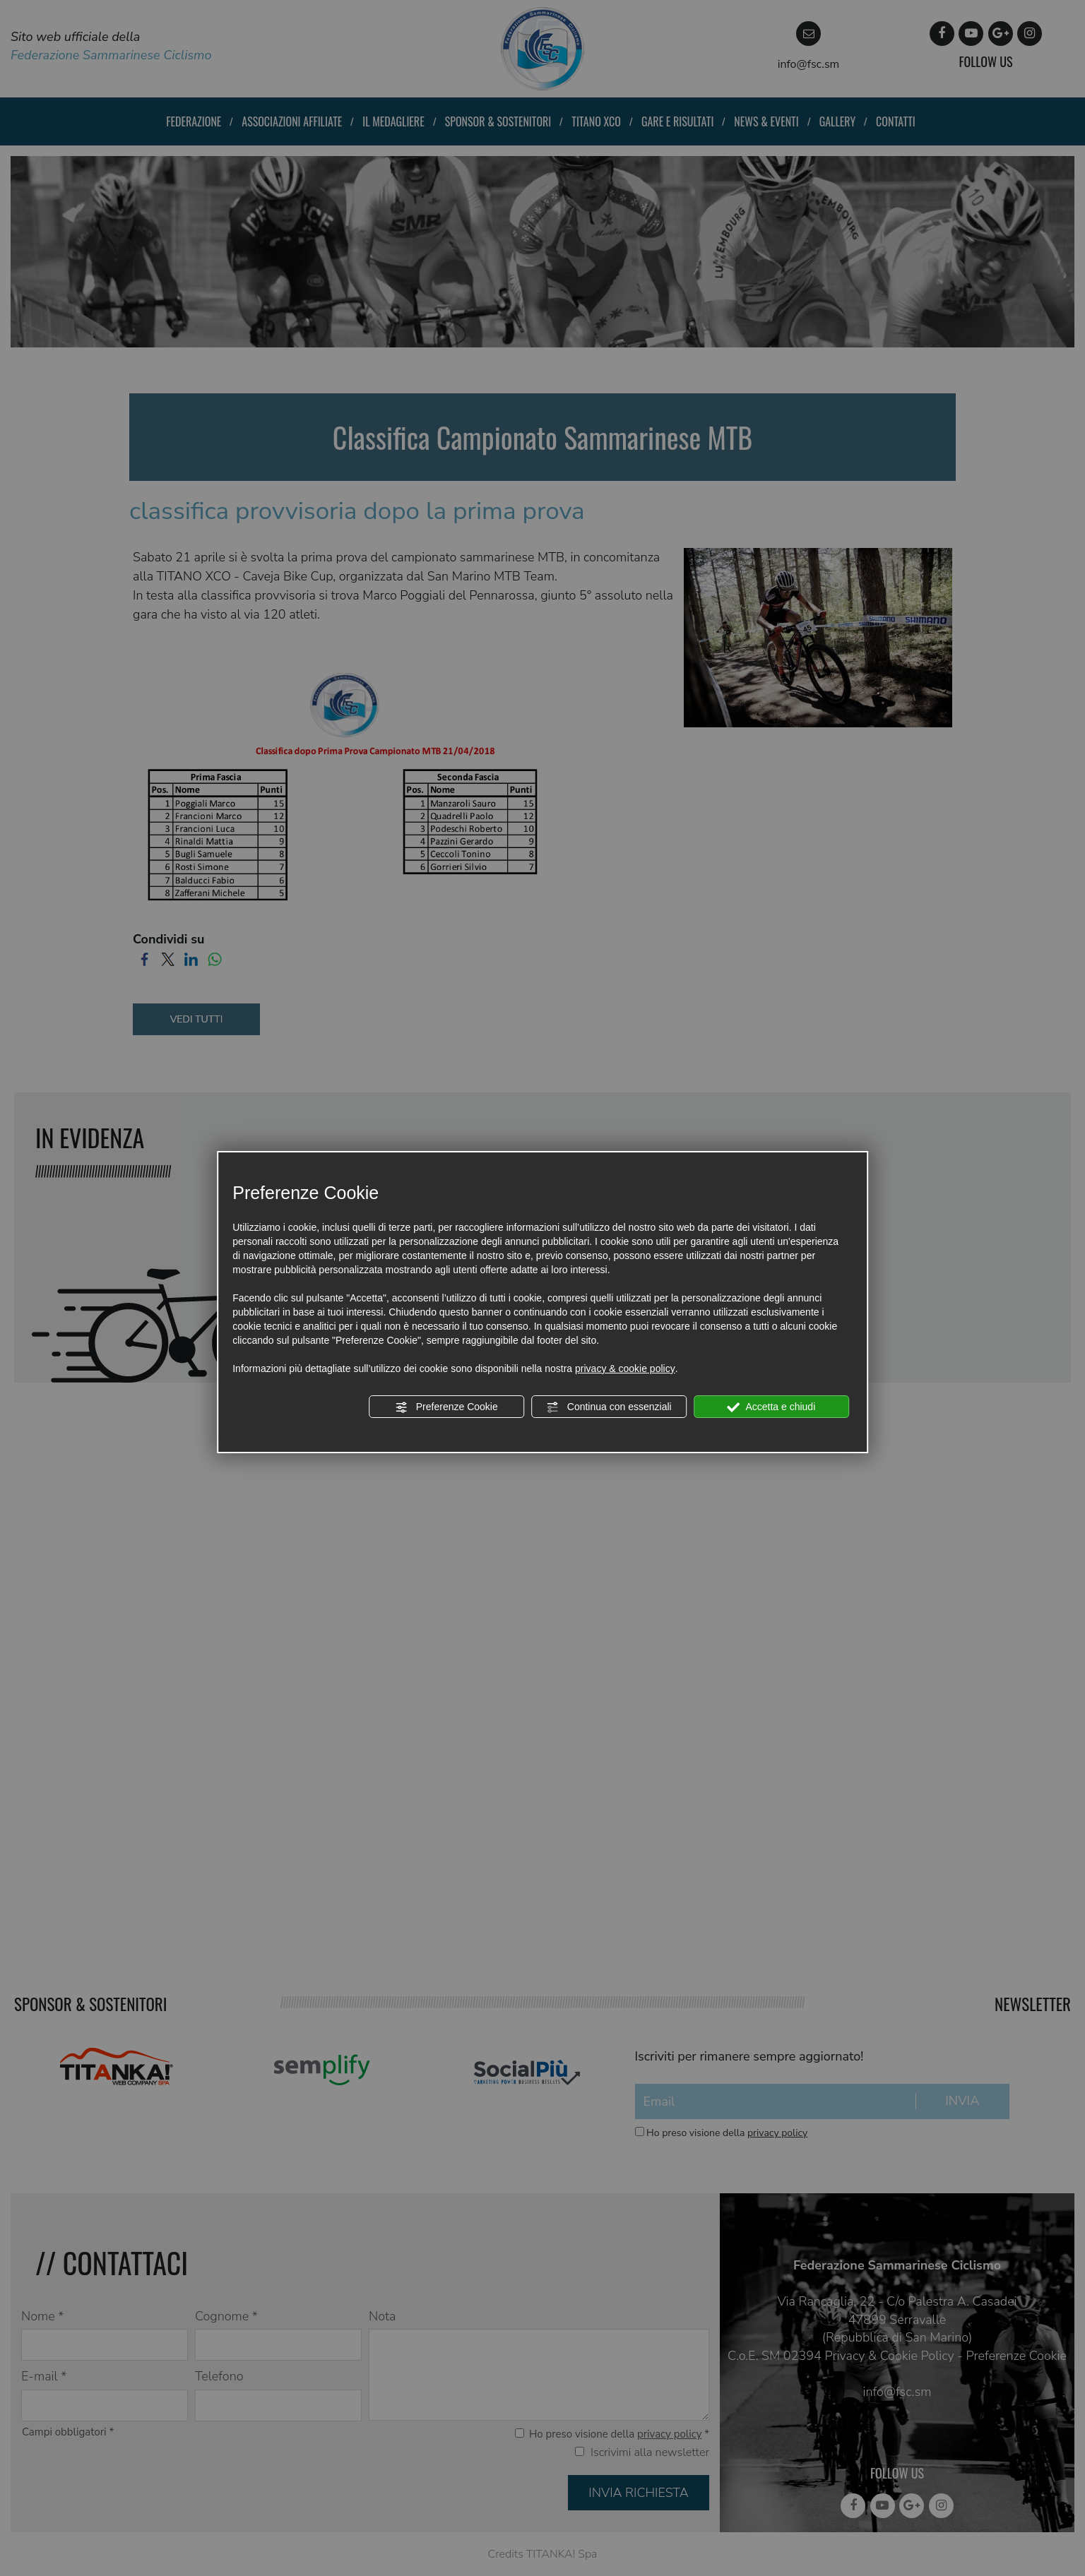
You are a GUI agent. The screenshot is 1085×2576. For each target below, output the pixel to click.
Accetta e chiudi (771, 1407)
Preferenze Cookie (446, 1407)
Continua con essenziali (609, 1407)
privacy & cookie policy (625, 1368)
